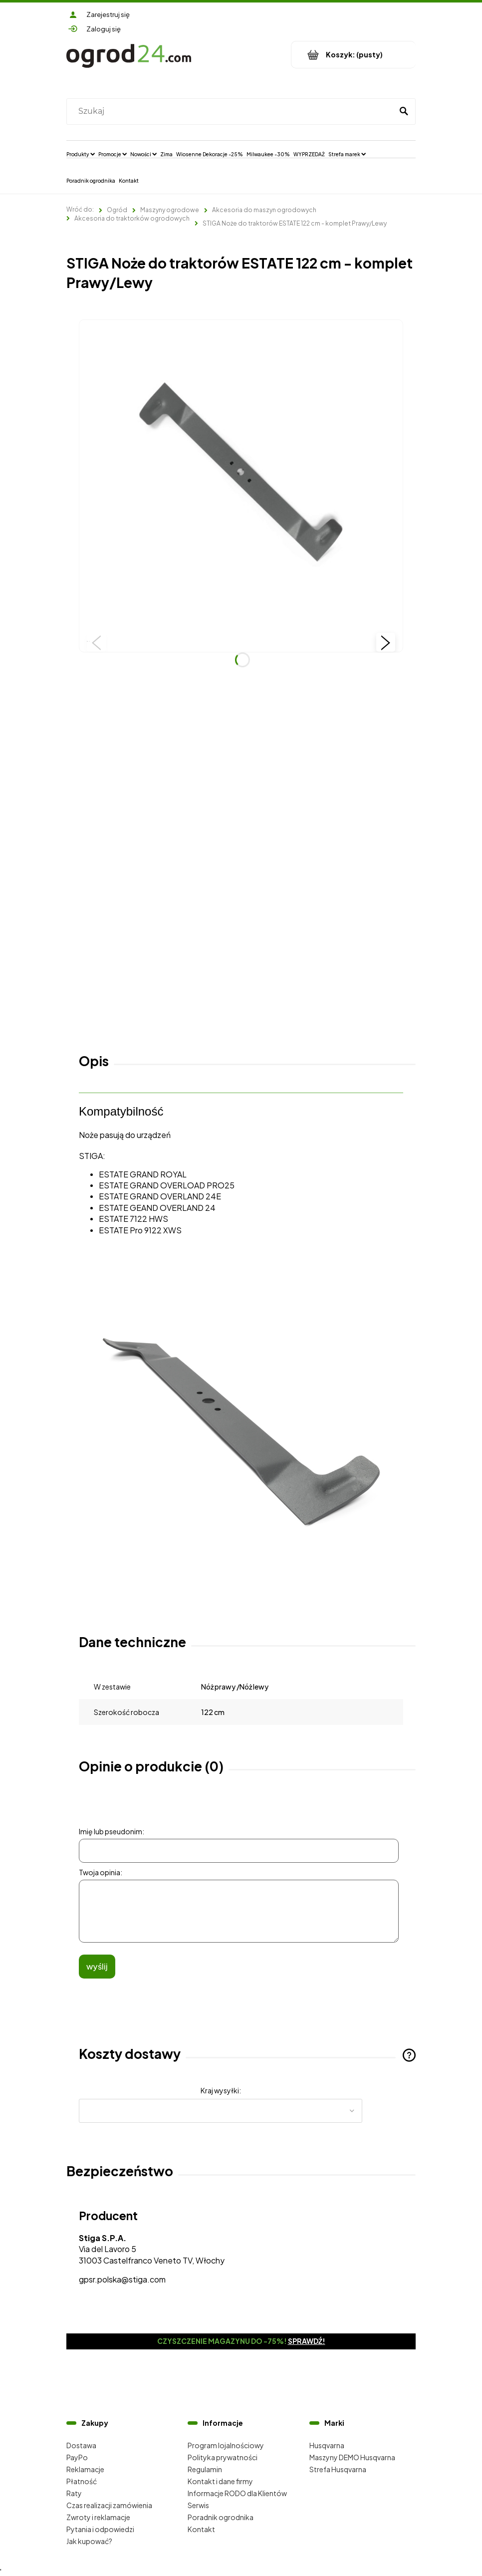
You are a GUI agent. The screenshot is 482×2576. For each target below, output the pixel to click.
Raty (74, 2493)
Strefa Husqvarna (337, 2469)
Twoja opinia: (100, 1872)
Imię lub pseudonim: (111, 1831)
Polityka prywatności (222, 2457)
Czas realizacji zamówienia (109, 2505)
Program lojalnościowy (226, 2445)
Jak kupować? (89, 2541)
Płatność (81, 2481)
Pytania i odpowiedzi (100, 2529)
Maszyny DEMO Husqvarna (352, 2457)
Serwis (198, 2505)
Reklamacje (85, 2469)
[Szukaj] (403, 111)
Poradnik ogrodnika (220, 2517)
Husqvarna (326, 2445)
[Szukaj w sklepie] (232, 111)
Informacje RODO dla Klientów (237, 2493)
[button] (96, 642)
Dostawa (81, 2445)
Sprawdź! (306, 2340)
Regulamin (205, 2469)
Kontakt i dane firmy (220, 2481)
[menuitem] (80, 154)
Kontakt (201, 2529)
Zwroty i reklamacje (98, 2517)
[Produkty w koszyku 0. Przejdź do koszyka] (353, 54)
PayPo (77, 2457)
